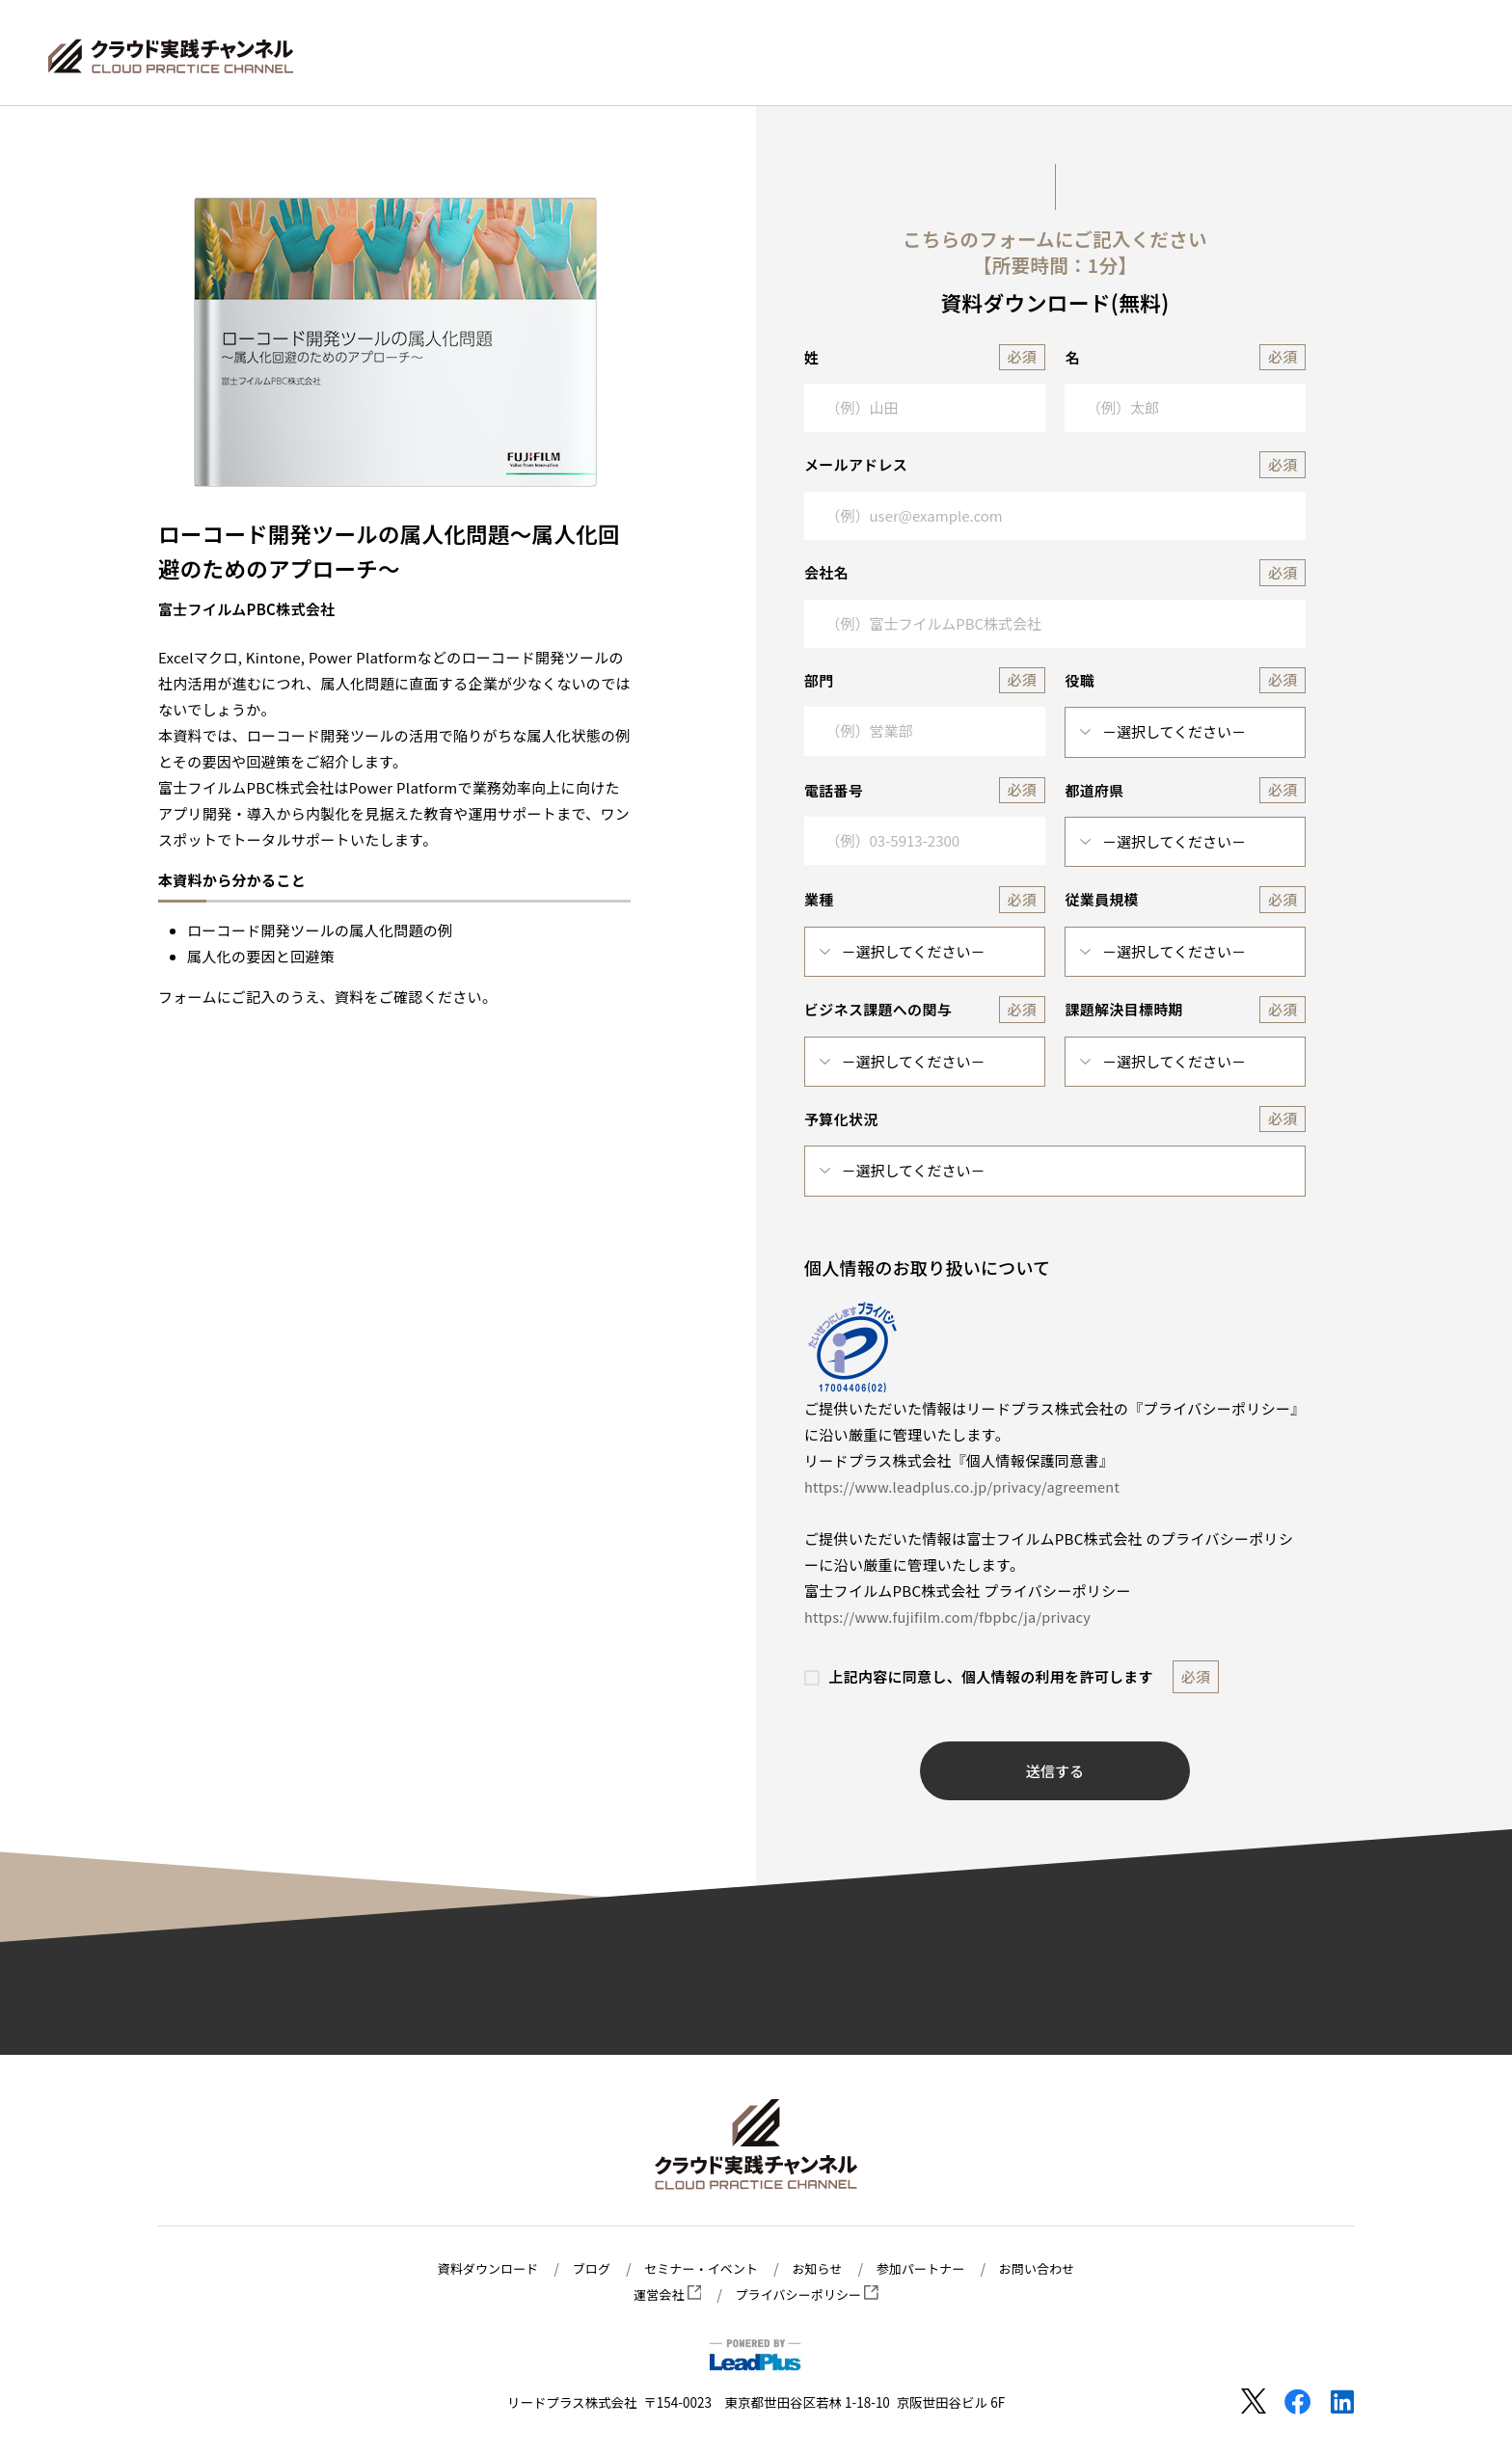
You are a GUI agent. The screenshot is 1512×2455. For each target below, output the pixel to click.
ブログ (585, 2269)
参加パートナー (927, 2269)
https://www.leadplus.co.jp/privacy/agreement (968, 1486)
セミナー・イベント (699, 2269)
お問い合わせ (1048, 2269)
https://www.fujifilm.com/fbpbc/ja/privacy (953, 1616)
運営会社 (664, 2295)
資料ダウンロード (478, 2269)
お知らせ (819, 2269)
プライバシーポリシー (808, 2295)
